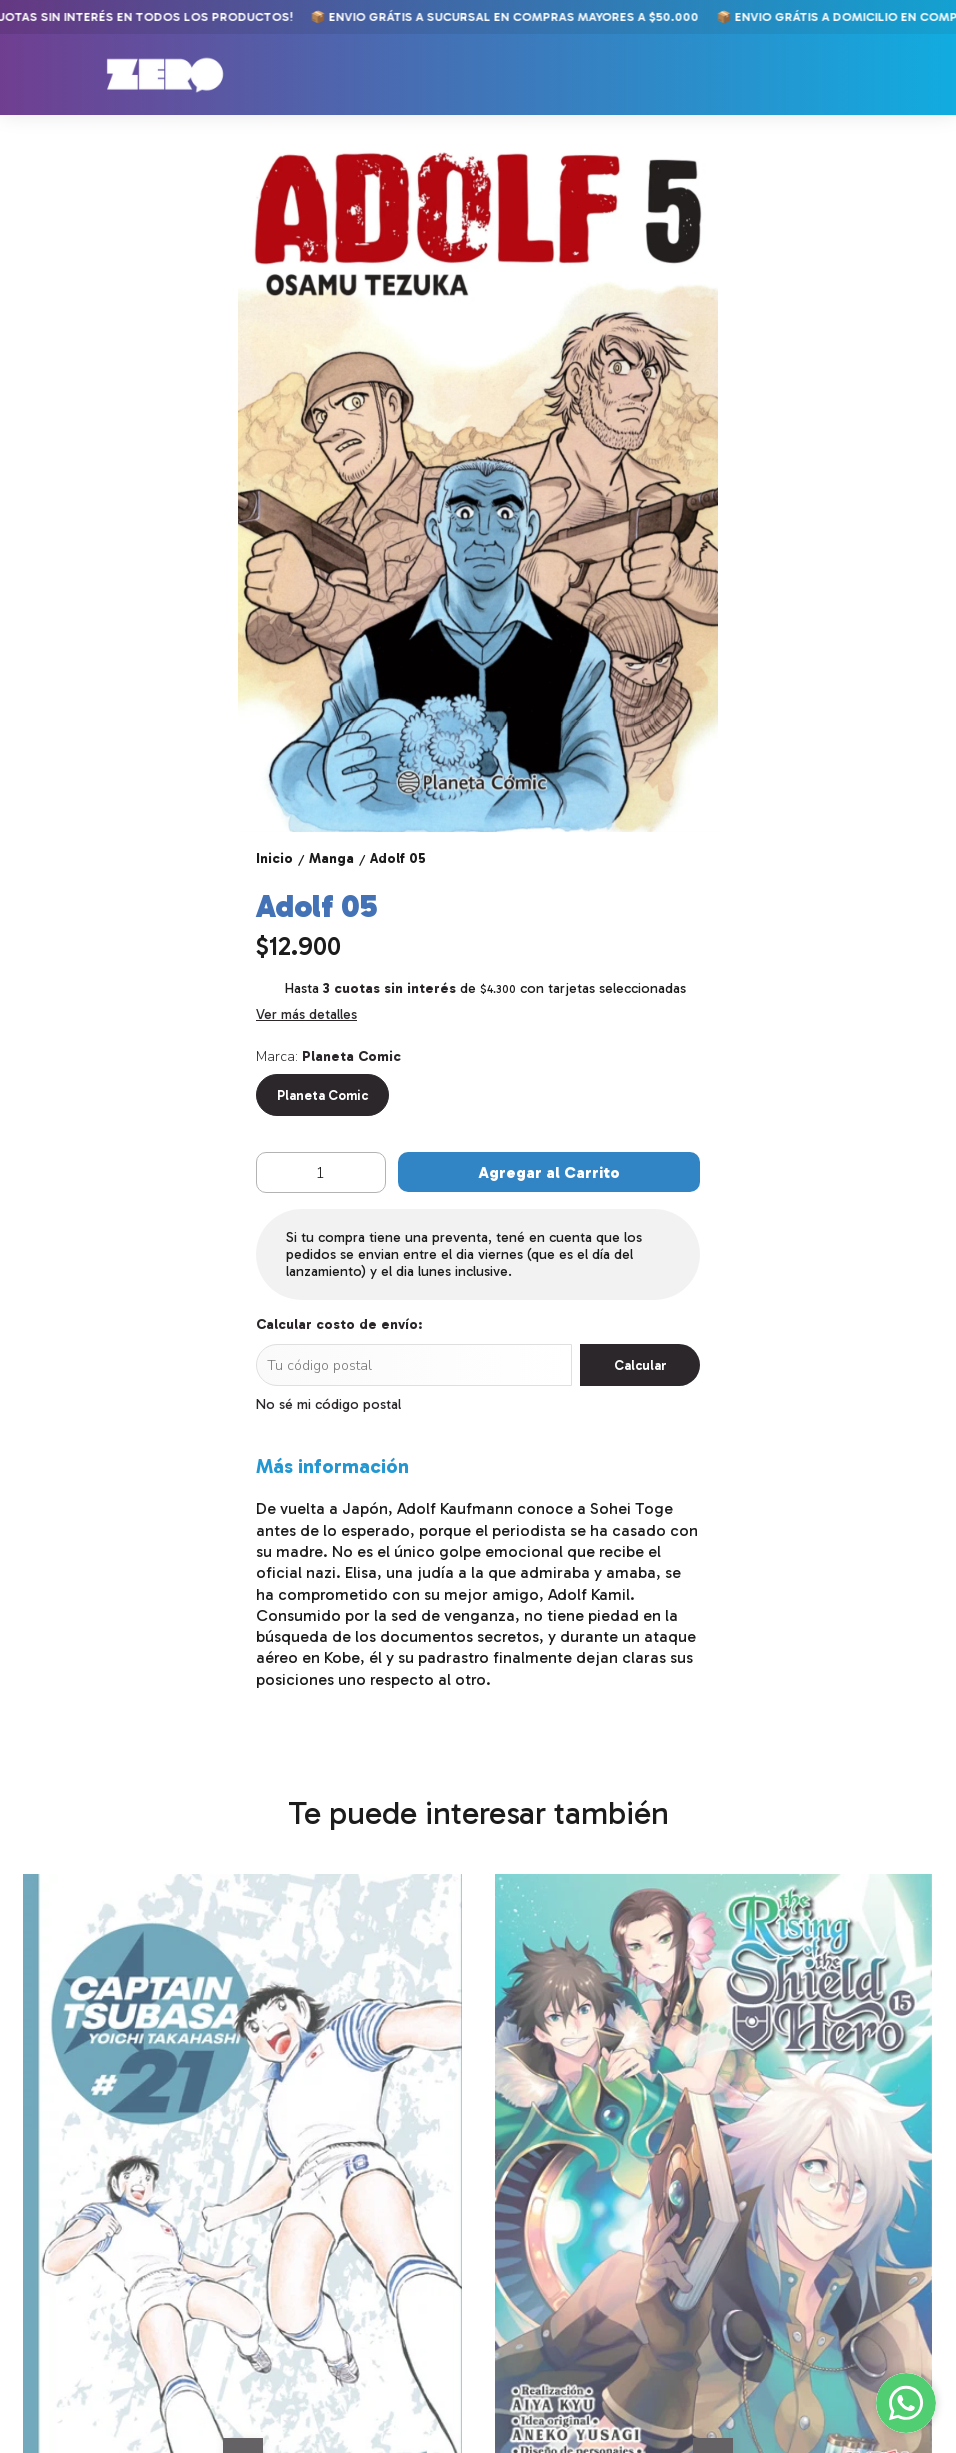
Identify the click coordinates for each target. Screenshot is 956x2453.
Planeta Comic (322, 1095)
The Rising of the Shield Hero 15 (349, 2207)
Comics (42, 2412)
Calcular (640, 1365)
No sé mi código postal (328, 1404)
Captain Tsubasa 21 (93, 2198)
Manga (40, 2436)
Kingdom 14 (771, 2198)
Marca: (328, 1056)
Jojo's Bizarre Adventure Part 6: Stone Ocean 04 (591, 2207)
